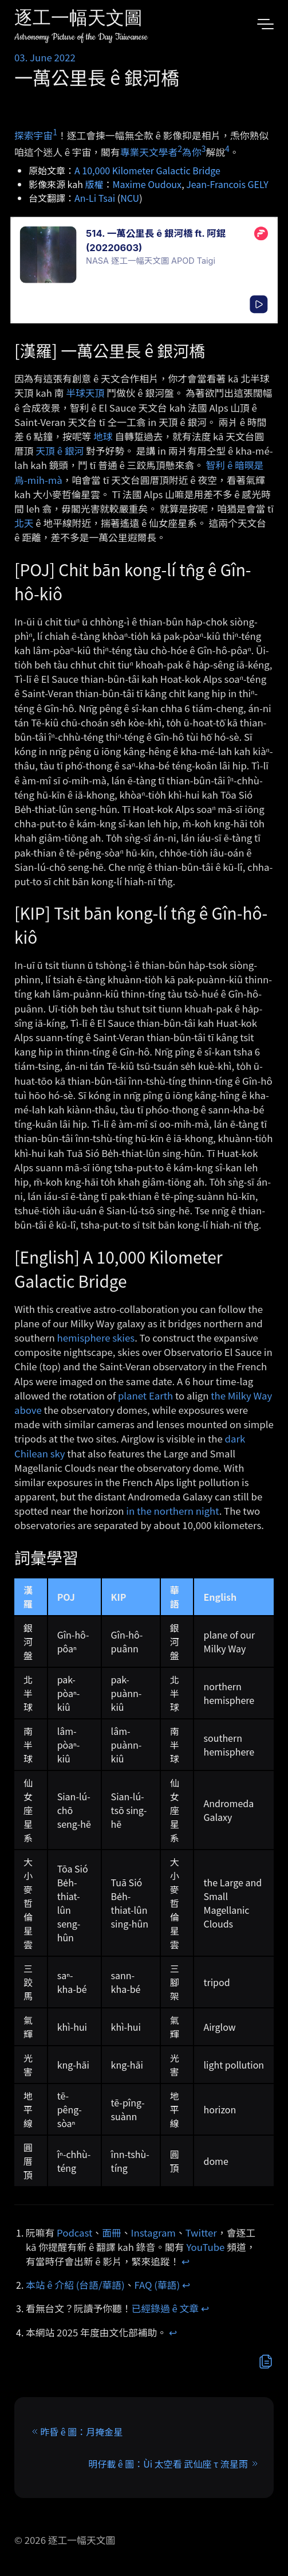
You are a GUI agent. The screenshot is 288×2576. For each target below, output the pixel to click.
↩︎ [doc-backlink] (186, 2261)
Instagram (153, 2232)
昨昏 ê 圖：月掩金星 (81, 2431)
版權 (94, 184)
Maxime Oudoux (147, 184)
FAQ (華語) (157, 2285)
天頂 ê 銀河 (59, 451)
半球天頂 (85, 393)
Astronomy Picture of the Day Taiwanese (81, 37)
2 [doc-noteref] (179, 148)
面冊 (111, 2232)
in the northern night (172, 1511)
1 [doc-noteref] (55, 132)
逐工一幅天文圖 (78, 20)
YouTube (205, 2247)
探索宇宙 (33, 135)
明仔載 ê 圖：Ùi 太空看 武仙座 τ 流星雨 (168, 2464)
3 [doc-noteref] (204, 148)
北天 (24, 523)
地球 (103, 436)
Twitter (201, 2232)
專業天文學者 (149, 151)
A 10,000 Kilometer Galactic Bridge (147, 170)
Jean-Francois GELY (227, 184)
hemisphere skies (96, 1337)
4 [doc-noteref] (227, 148)
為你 (192, 151)
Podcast (74, 2232)
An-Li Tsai (94, 198)
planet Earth (145, 1395)
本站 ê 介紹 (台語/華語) (75, 2285)
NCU (129, 198)
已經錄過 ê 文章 (165, 2308)
